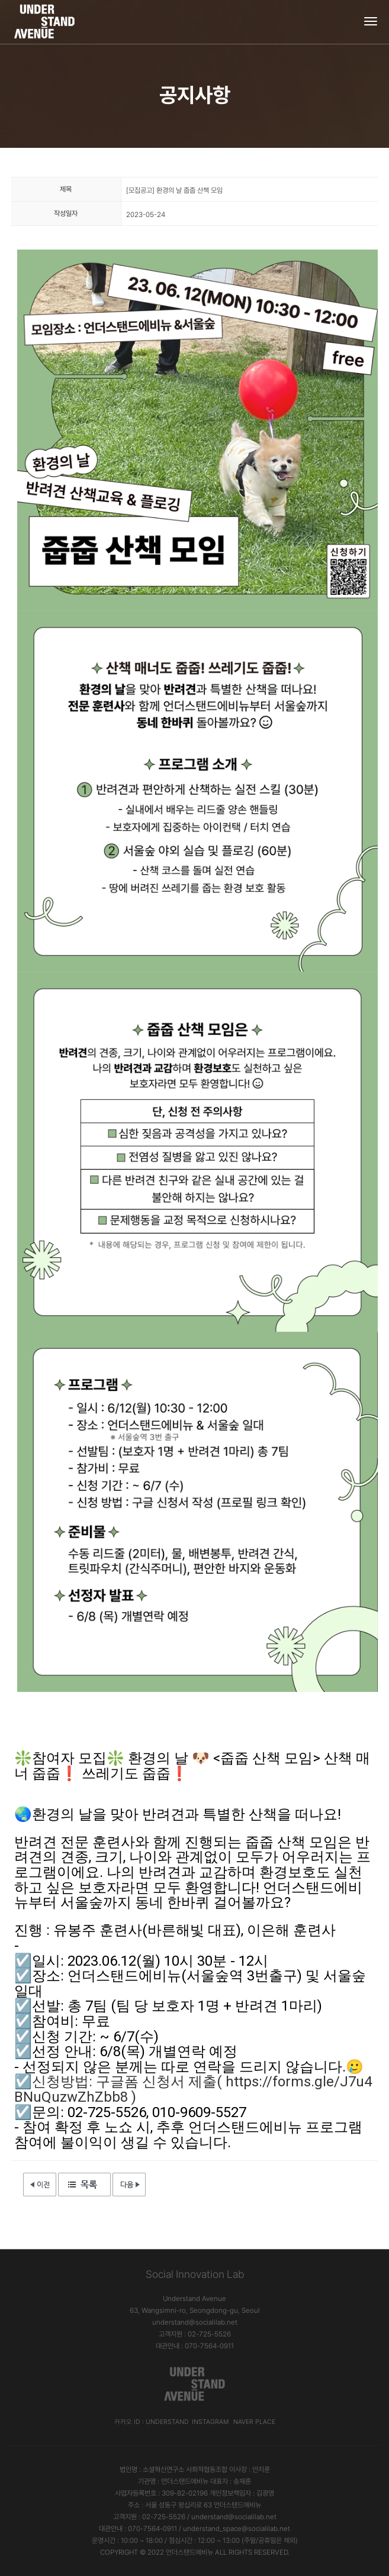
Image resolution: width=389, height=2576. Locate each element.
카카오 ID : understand (151, 2422)
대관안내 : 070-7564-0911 (195, 2346)
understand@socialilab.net (194, 2322)
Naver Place (254, 2422)
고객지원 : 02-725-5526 (195, 2334)
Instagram (210, 2422)
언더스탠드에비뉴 (189, 2552)
